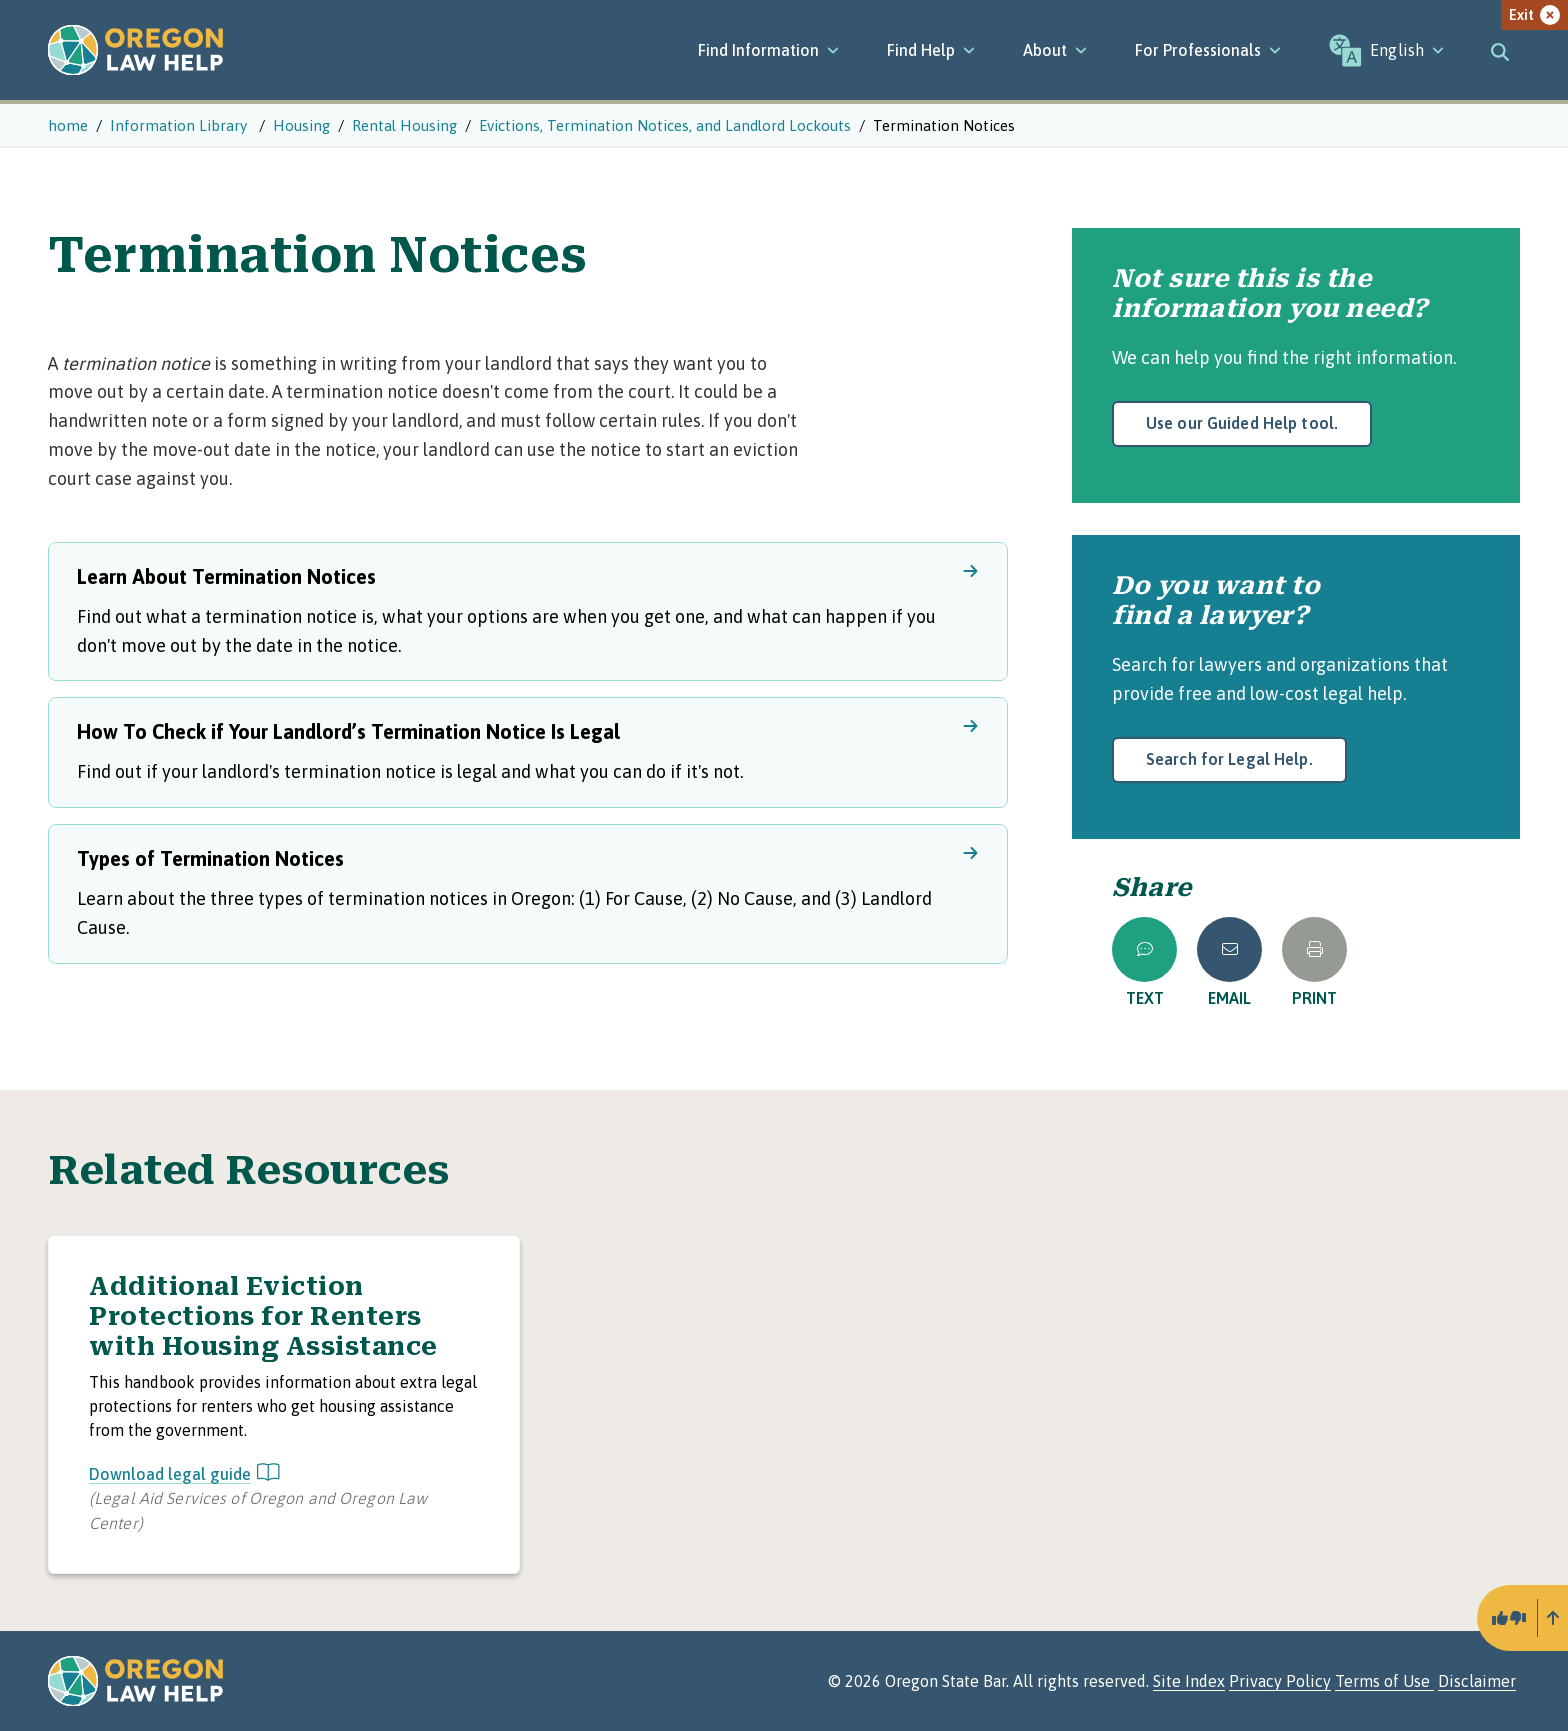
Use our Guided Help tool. (1242, 423)
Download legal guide (184, 1474)
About (1055, 50)
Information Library (180, 125)
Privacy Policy (1280, 1681)
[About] (1055, 50)
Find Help (931, 50)
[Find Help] (931, 50)
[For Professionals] (1208, 50)
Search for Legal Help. (1229, 759)
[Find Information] (768, 50)
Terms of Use (1384, 1681)
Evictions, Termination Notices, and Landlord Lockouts (665, 125)
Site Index (1189, 1681)
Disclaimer (1477, 1681)
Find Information (768, 50)
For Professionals (1208, 50)
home (68, 125)
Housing (301, 125)
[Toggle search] (1500, 50)
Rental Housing (404, 125)
